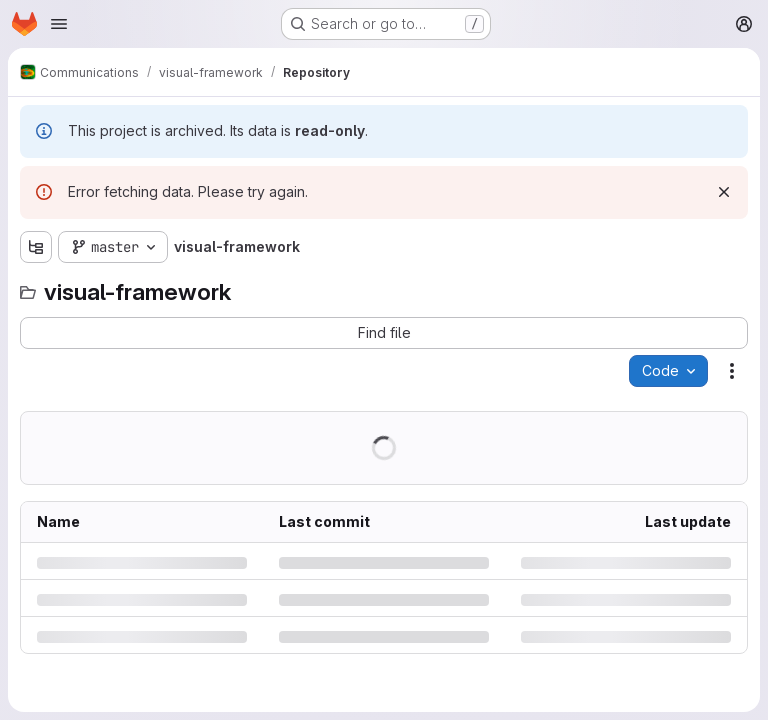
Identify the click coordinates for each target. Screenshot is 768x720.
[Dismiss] (724, 192)
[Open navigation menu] (59, 24)
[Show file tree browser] (36, 247)
